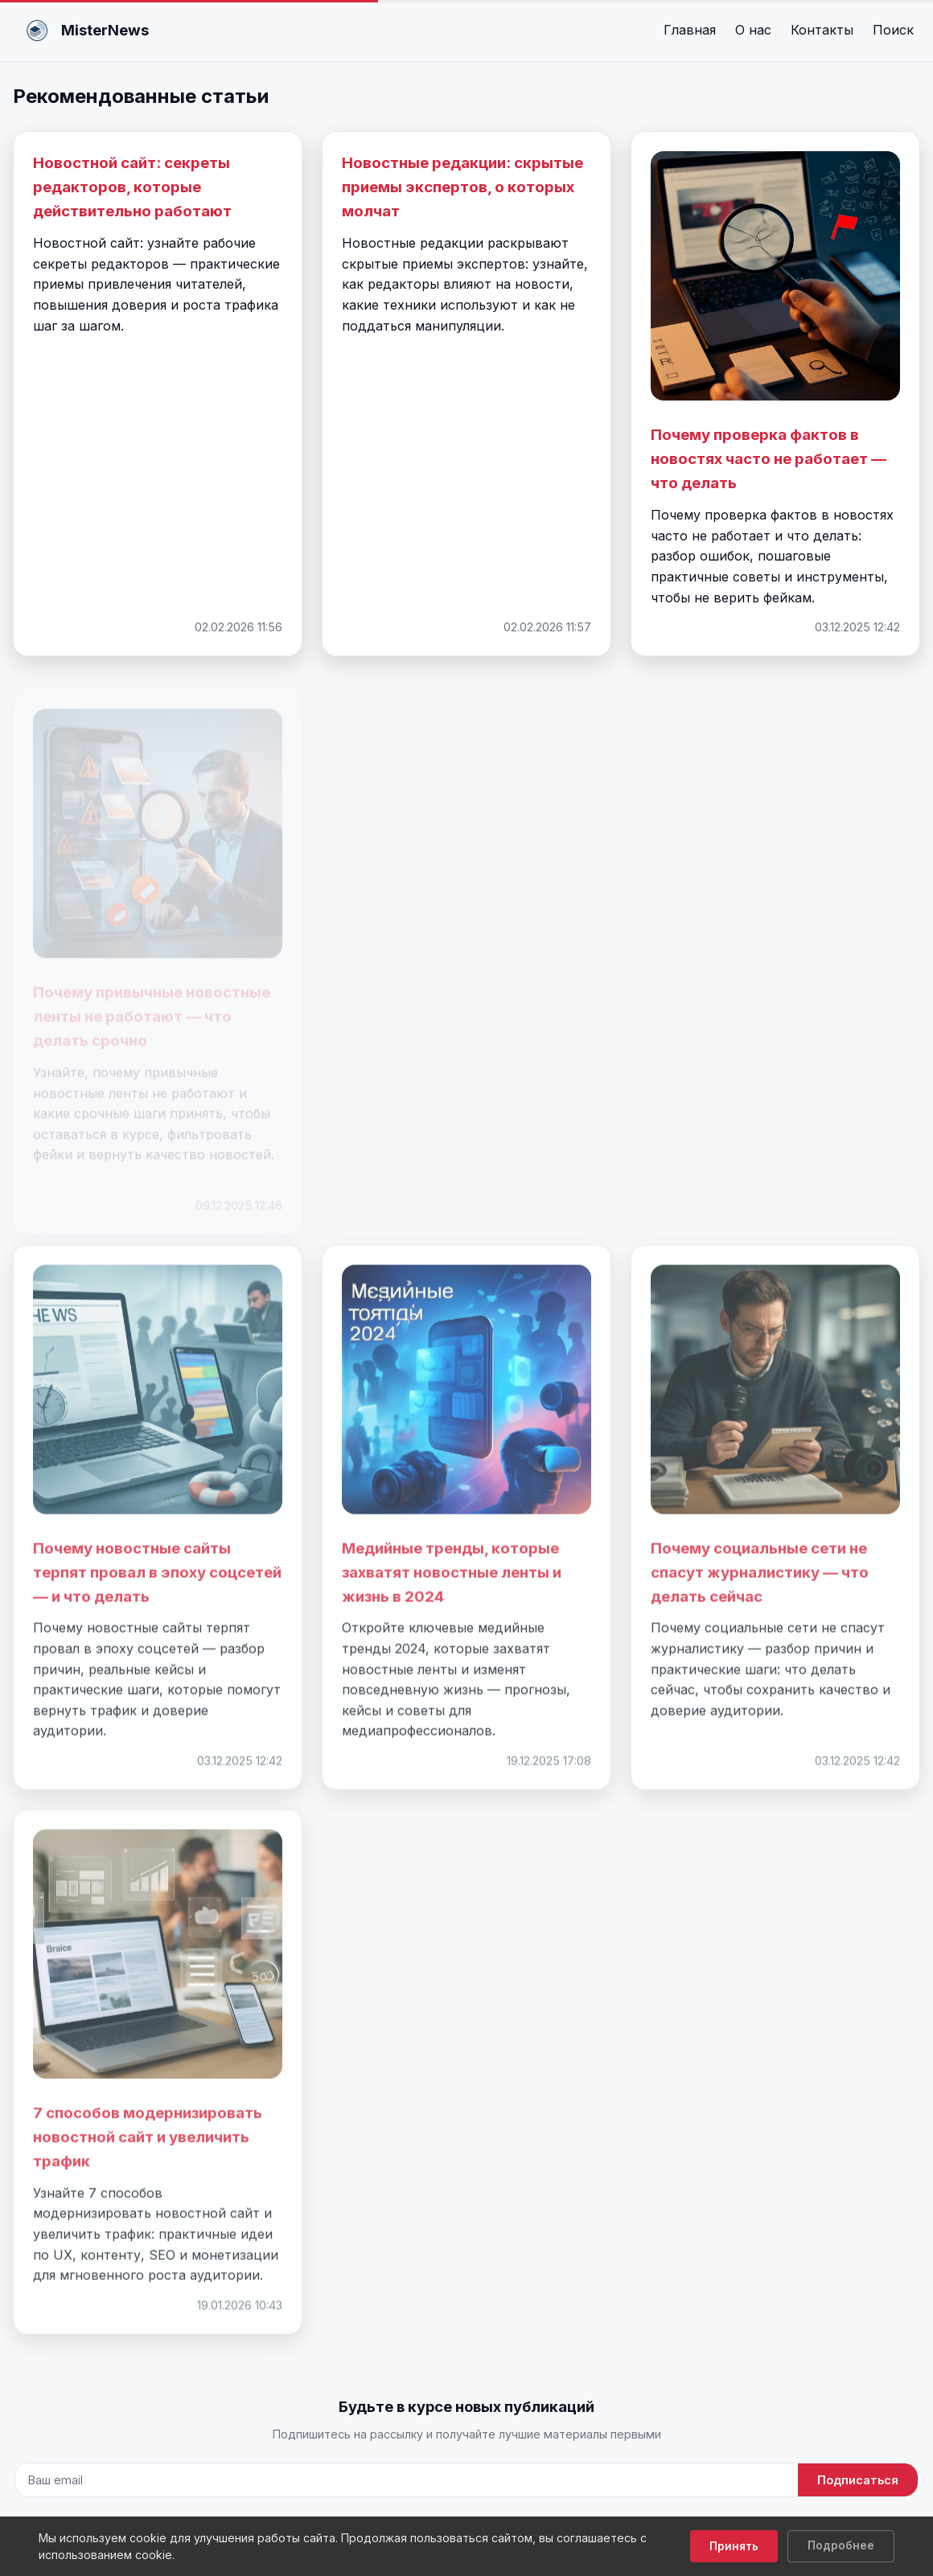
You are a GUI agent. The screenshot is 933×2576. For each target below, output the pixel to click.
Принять (733, 2546)
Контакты (822, 30)
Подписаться (857, 2480)
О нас (753, 30)
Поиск (893, 30)
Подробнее (841, 2545)
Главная (690, 30)
